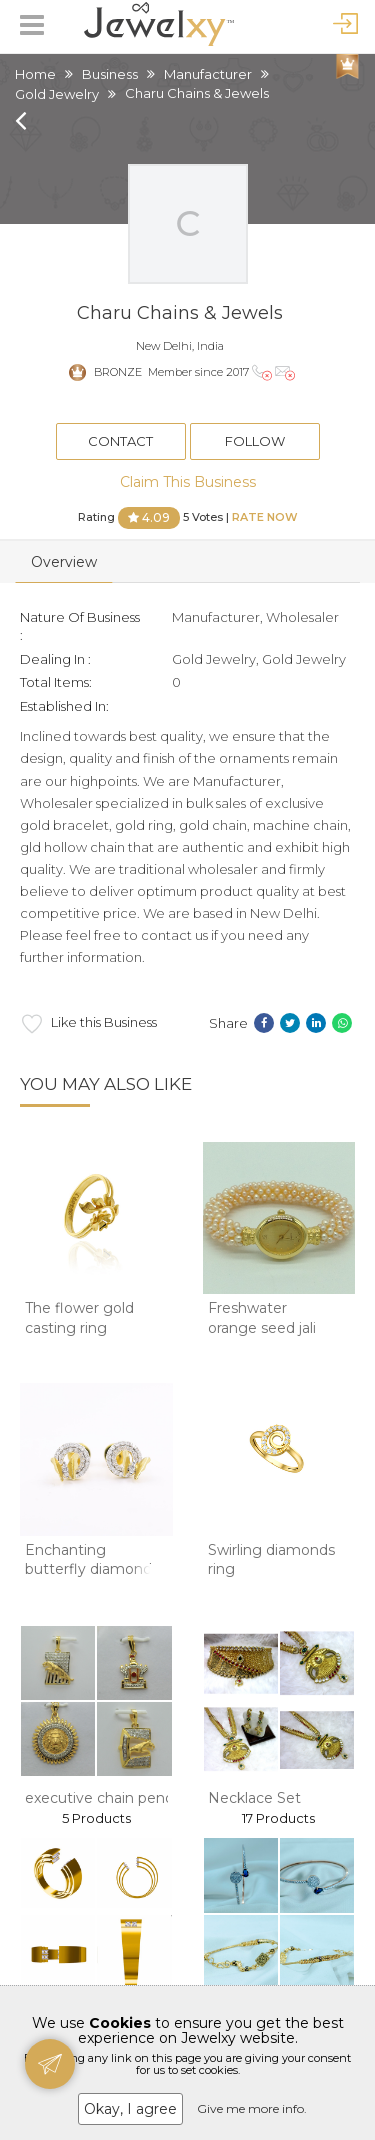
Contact (120, 441)
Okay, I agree (130, 2109)
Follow (255, 441)
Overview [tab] (64, 562)
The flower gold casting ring (79, 1318)
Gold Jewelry (57, 94)
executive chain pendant (111, 1798)
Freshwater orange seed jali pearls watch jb (262, 1327)
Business (110, 74)
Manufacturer (208, 74)
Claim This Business (188, 482)
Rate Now (265, 516)
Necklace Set (254, 1798)
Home (35, 74)
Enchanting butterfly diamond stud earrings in (88, 1569)
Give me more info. (252, 2108)
